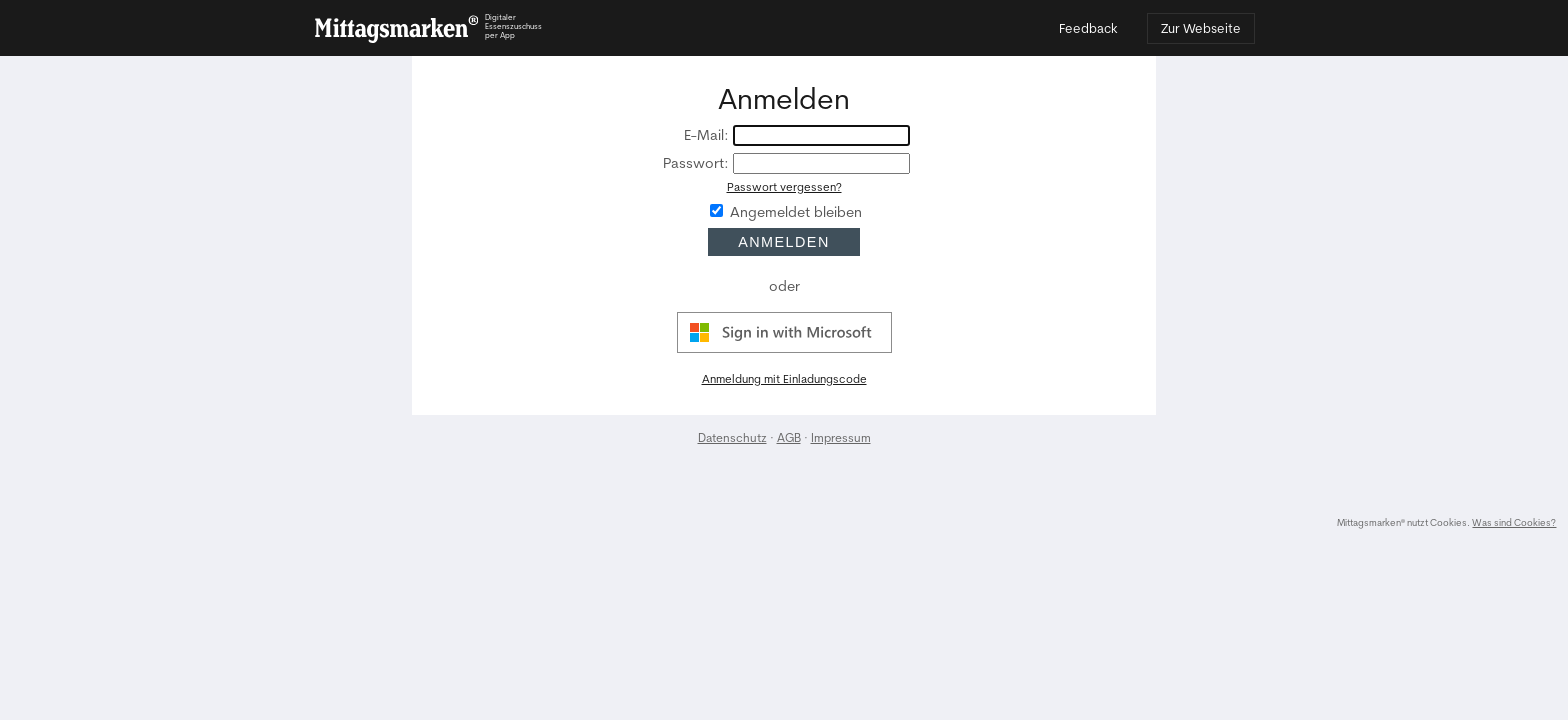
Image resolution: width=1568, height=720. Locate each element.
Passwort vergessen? (784, 186)
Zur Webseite (1201, 28)
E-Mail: (706, 135)
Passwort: (696, 163)
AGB (789, 437)
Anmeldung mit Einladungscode (784, 378)
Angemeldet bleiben (796, 212)
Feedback (1088, 28)
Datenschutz (732, 437)
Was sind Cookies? (1514, 522)
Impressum (841, 437)
